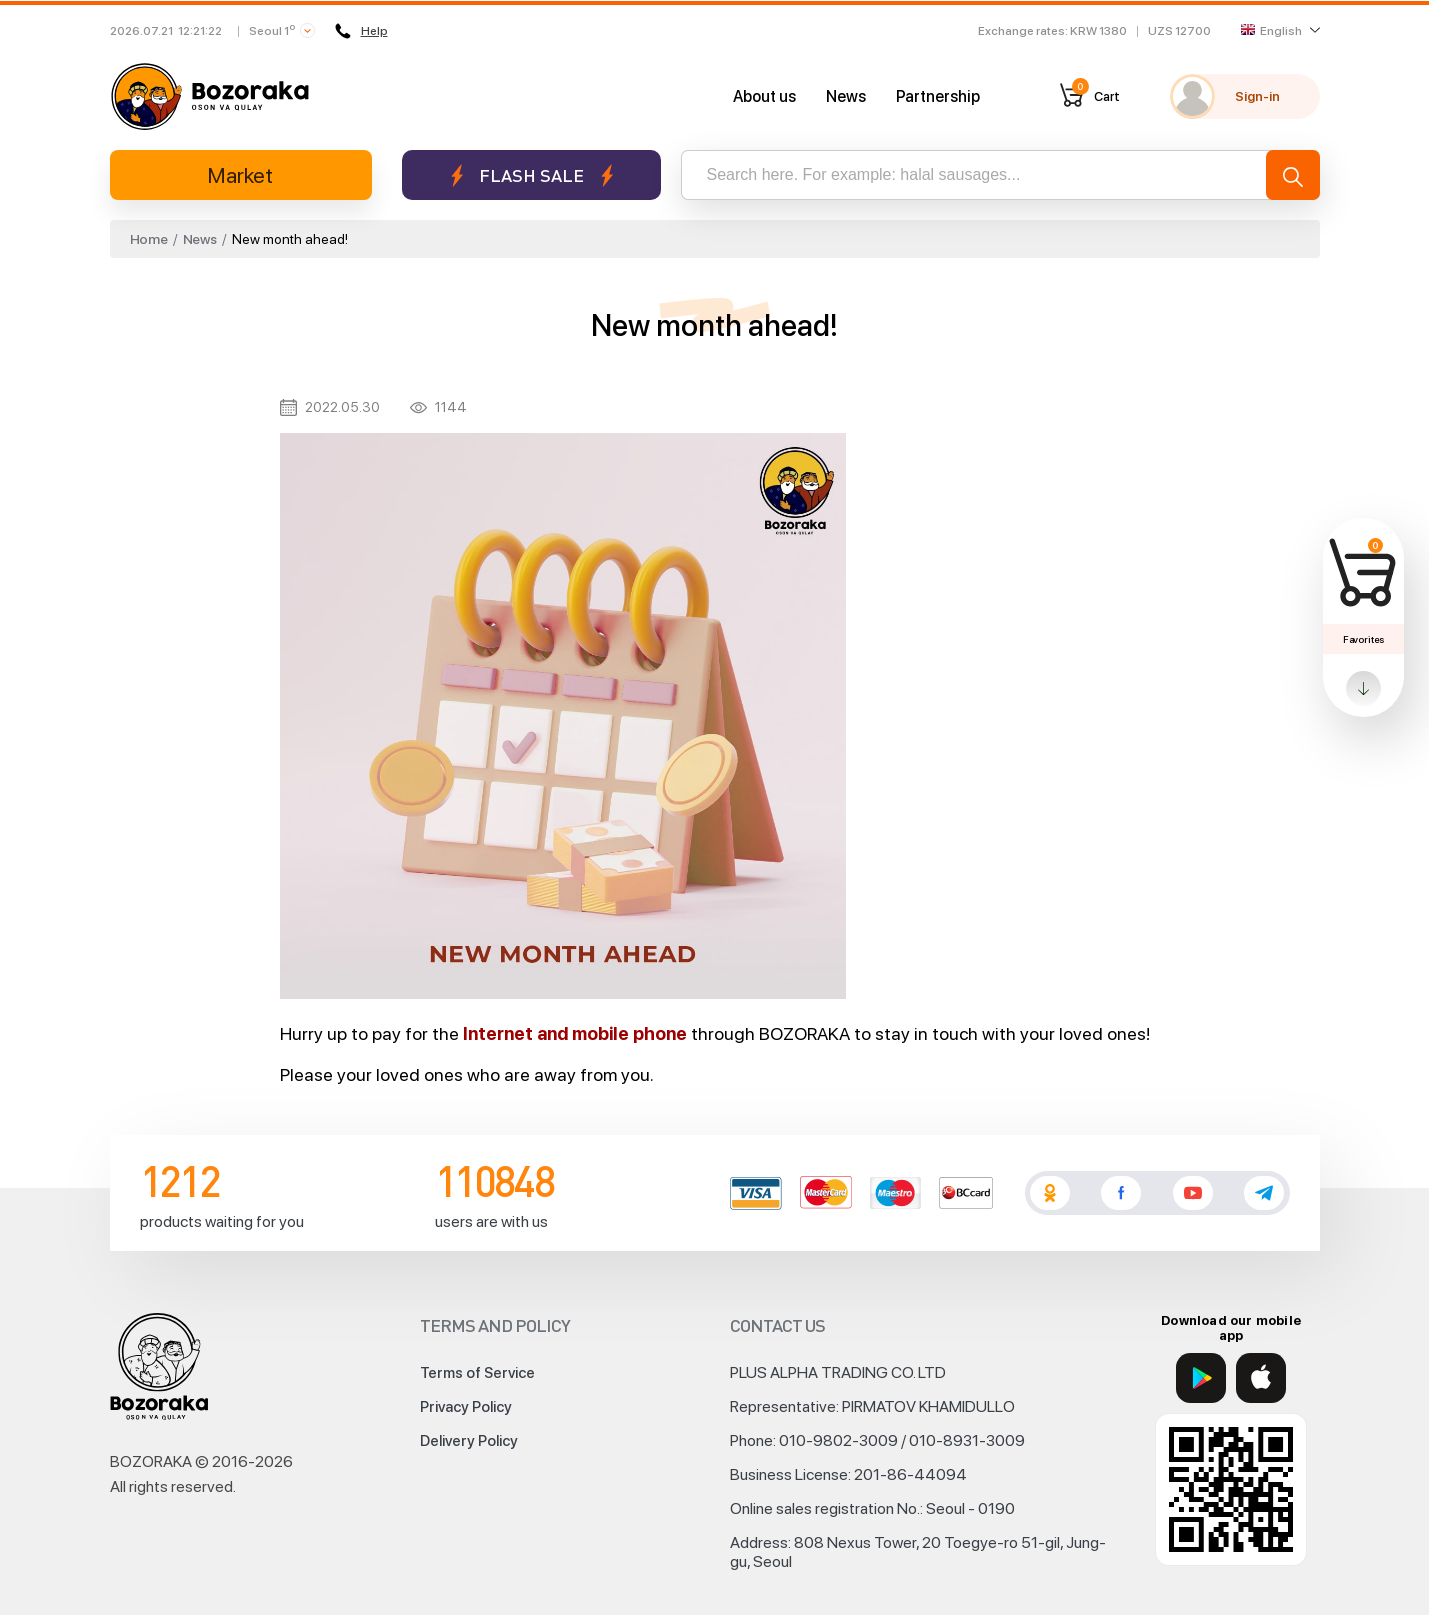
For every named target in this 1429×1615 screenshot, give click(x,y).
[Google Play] (1201, 1378)
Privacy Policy (466, 1407)
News (846, 96)
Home (149, 239)
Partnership (938, 96)
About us (764, 96)
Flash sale (531, 175)
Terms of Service (477, 1373)
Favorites (1363, 639)
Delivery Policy (469, 1441)
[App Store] (1261, 1378)
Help (361, 31)
